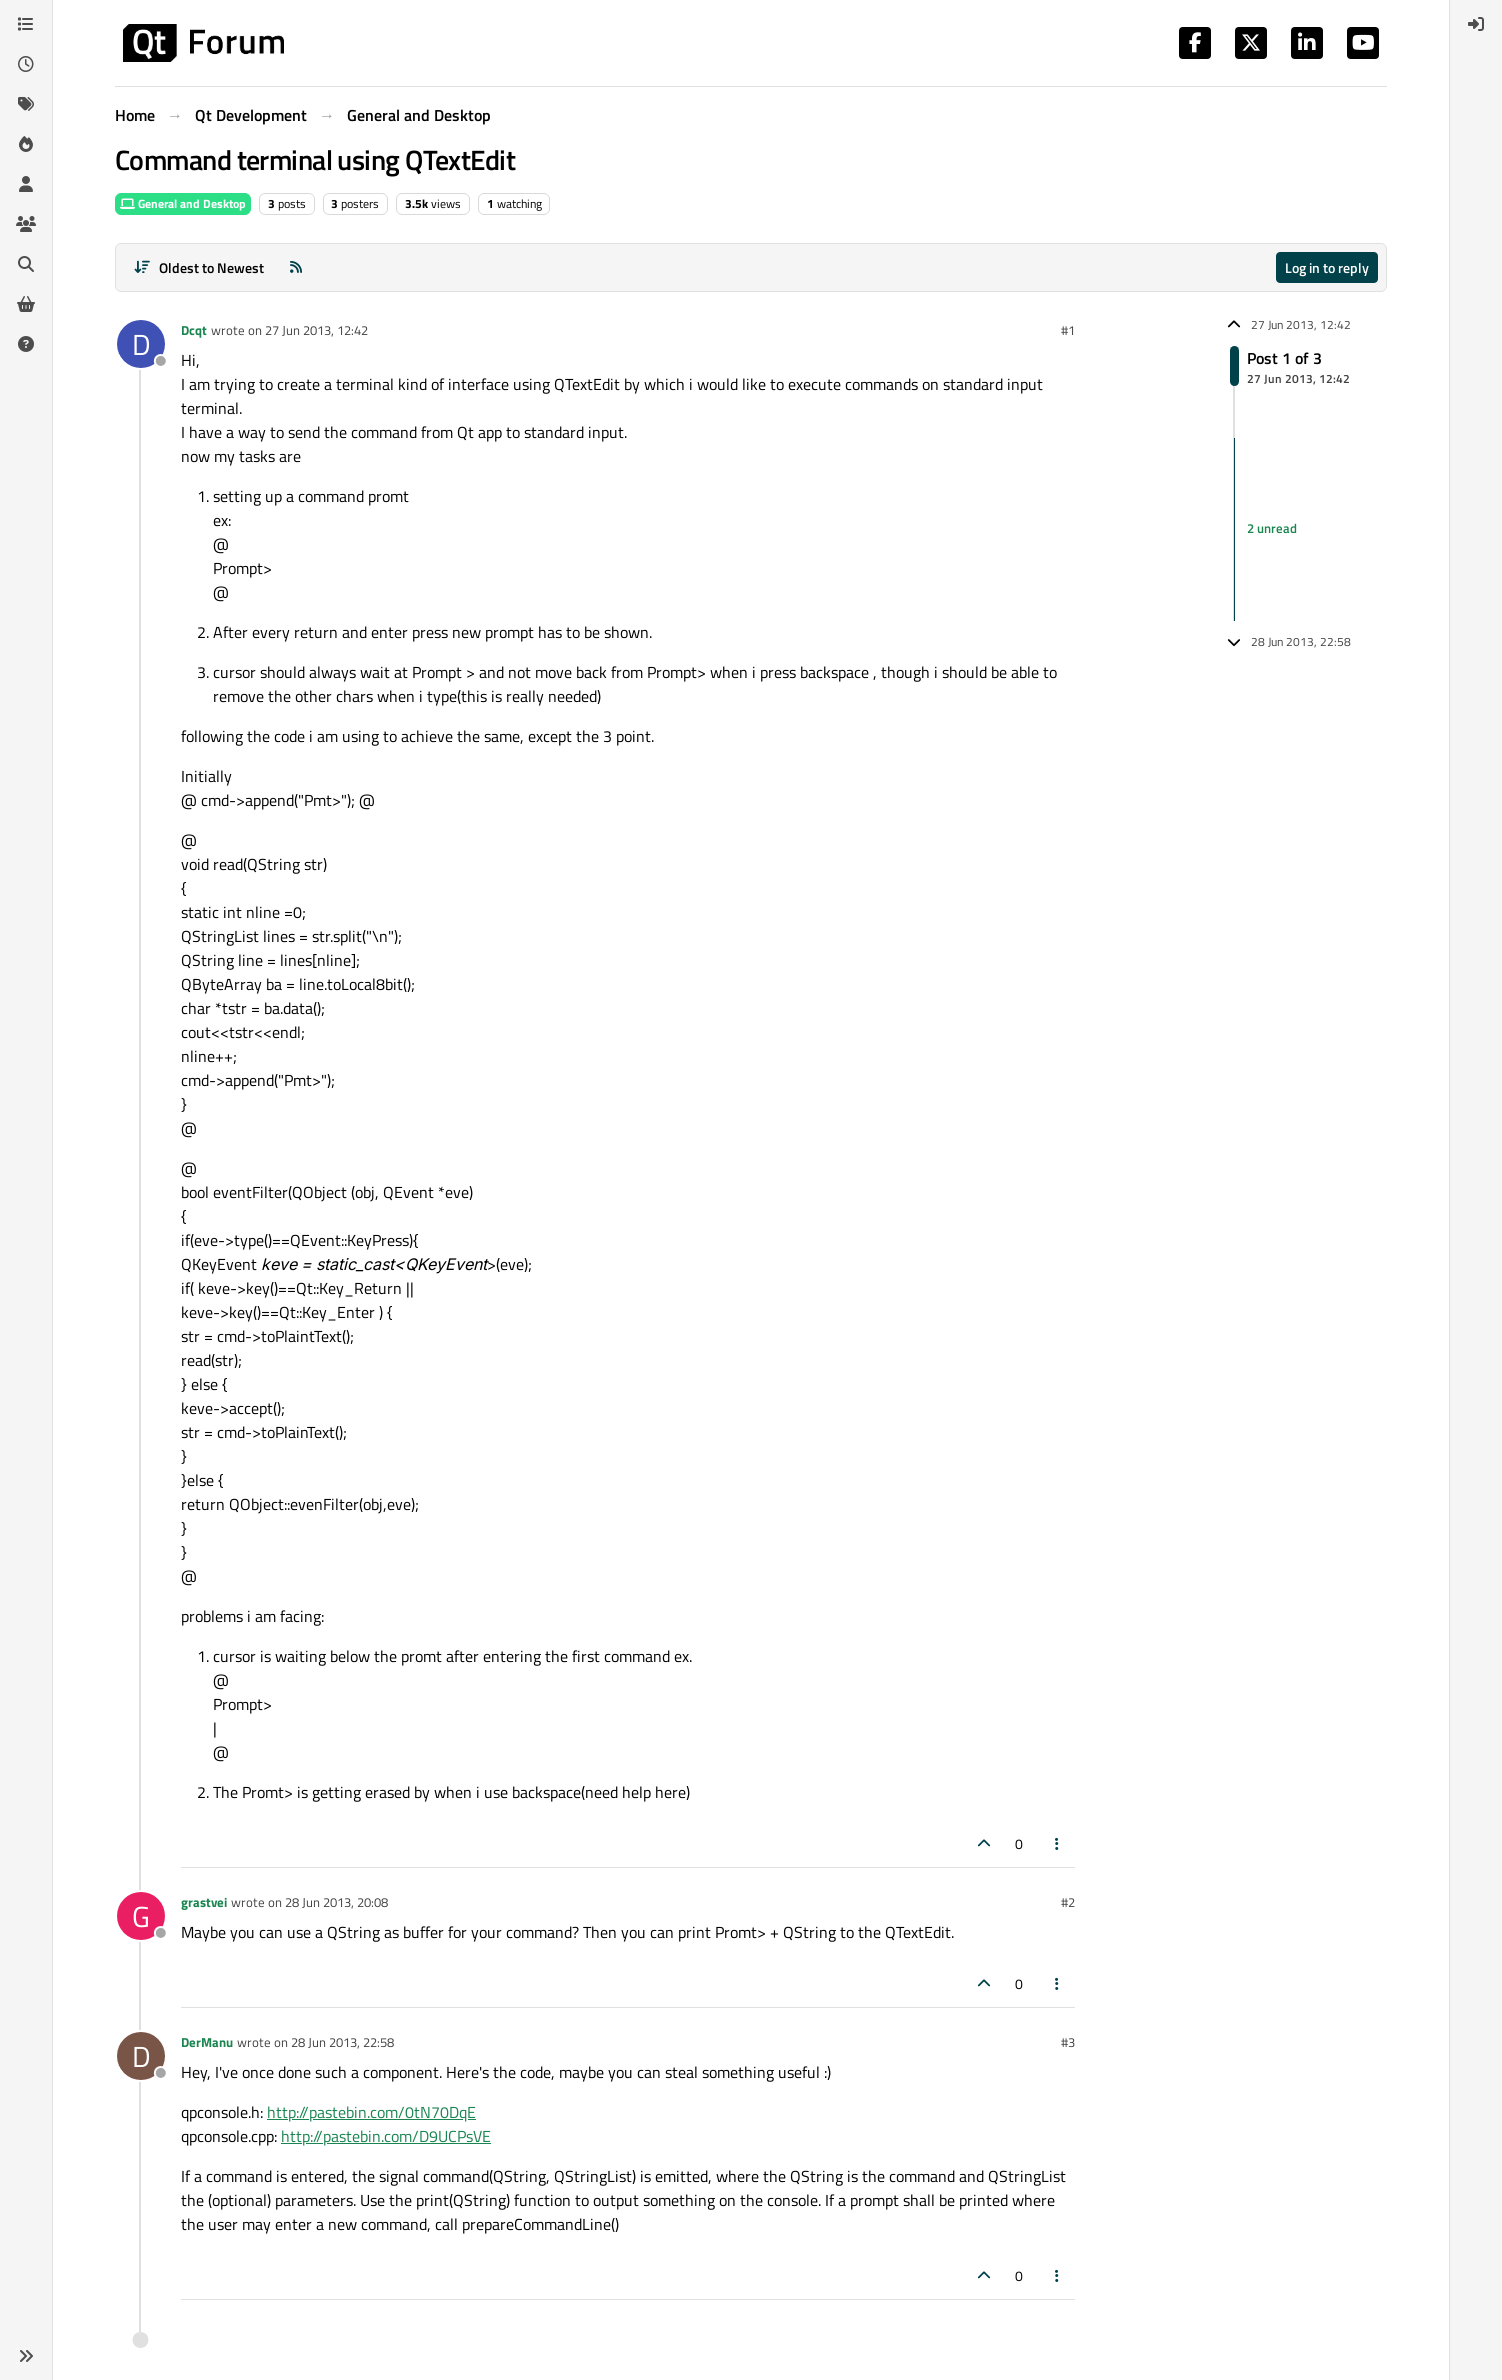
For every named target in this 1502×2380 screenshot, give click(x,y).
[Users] (26, 184)
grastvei (204, 1902)
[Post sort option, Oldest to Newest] (198, 267)
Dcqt (194, 330)
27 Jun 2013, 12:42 (316, 330)
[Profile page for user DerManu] (141, 2056)
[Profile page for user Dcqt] (141, 344)
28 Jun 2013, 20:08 (336, 1902)
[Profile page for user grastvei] (141, 1916)
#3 (1068, 2042)
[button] (26, 2356)
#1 (1068, 330)
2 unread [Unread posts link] (1272, 529)
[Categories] (26, 24)
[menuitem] (1476, 24)
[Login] (1476, 24)
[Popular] (26, 144)
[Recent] (26, 64)
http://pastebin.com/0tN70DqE (371, 2112)
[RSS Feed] (296, 267)
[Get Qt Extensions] (26, 304)
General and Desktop (183, 203)
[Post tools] (1058, 1843)
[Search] (26, 264)
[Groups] (26, 224)
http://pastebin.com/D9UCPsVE (386, 2136)
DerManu (207, 2042)
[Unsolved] (26, 344)
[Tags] (26, 104)
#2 (1068, 1902)
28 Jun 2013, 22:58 (342, 2042)
